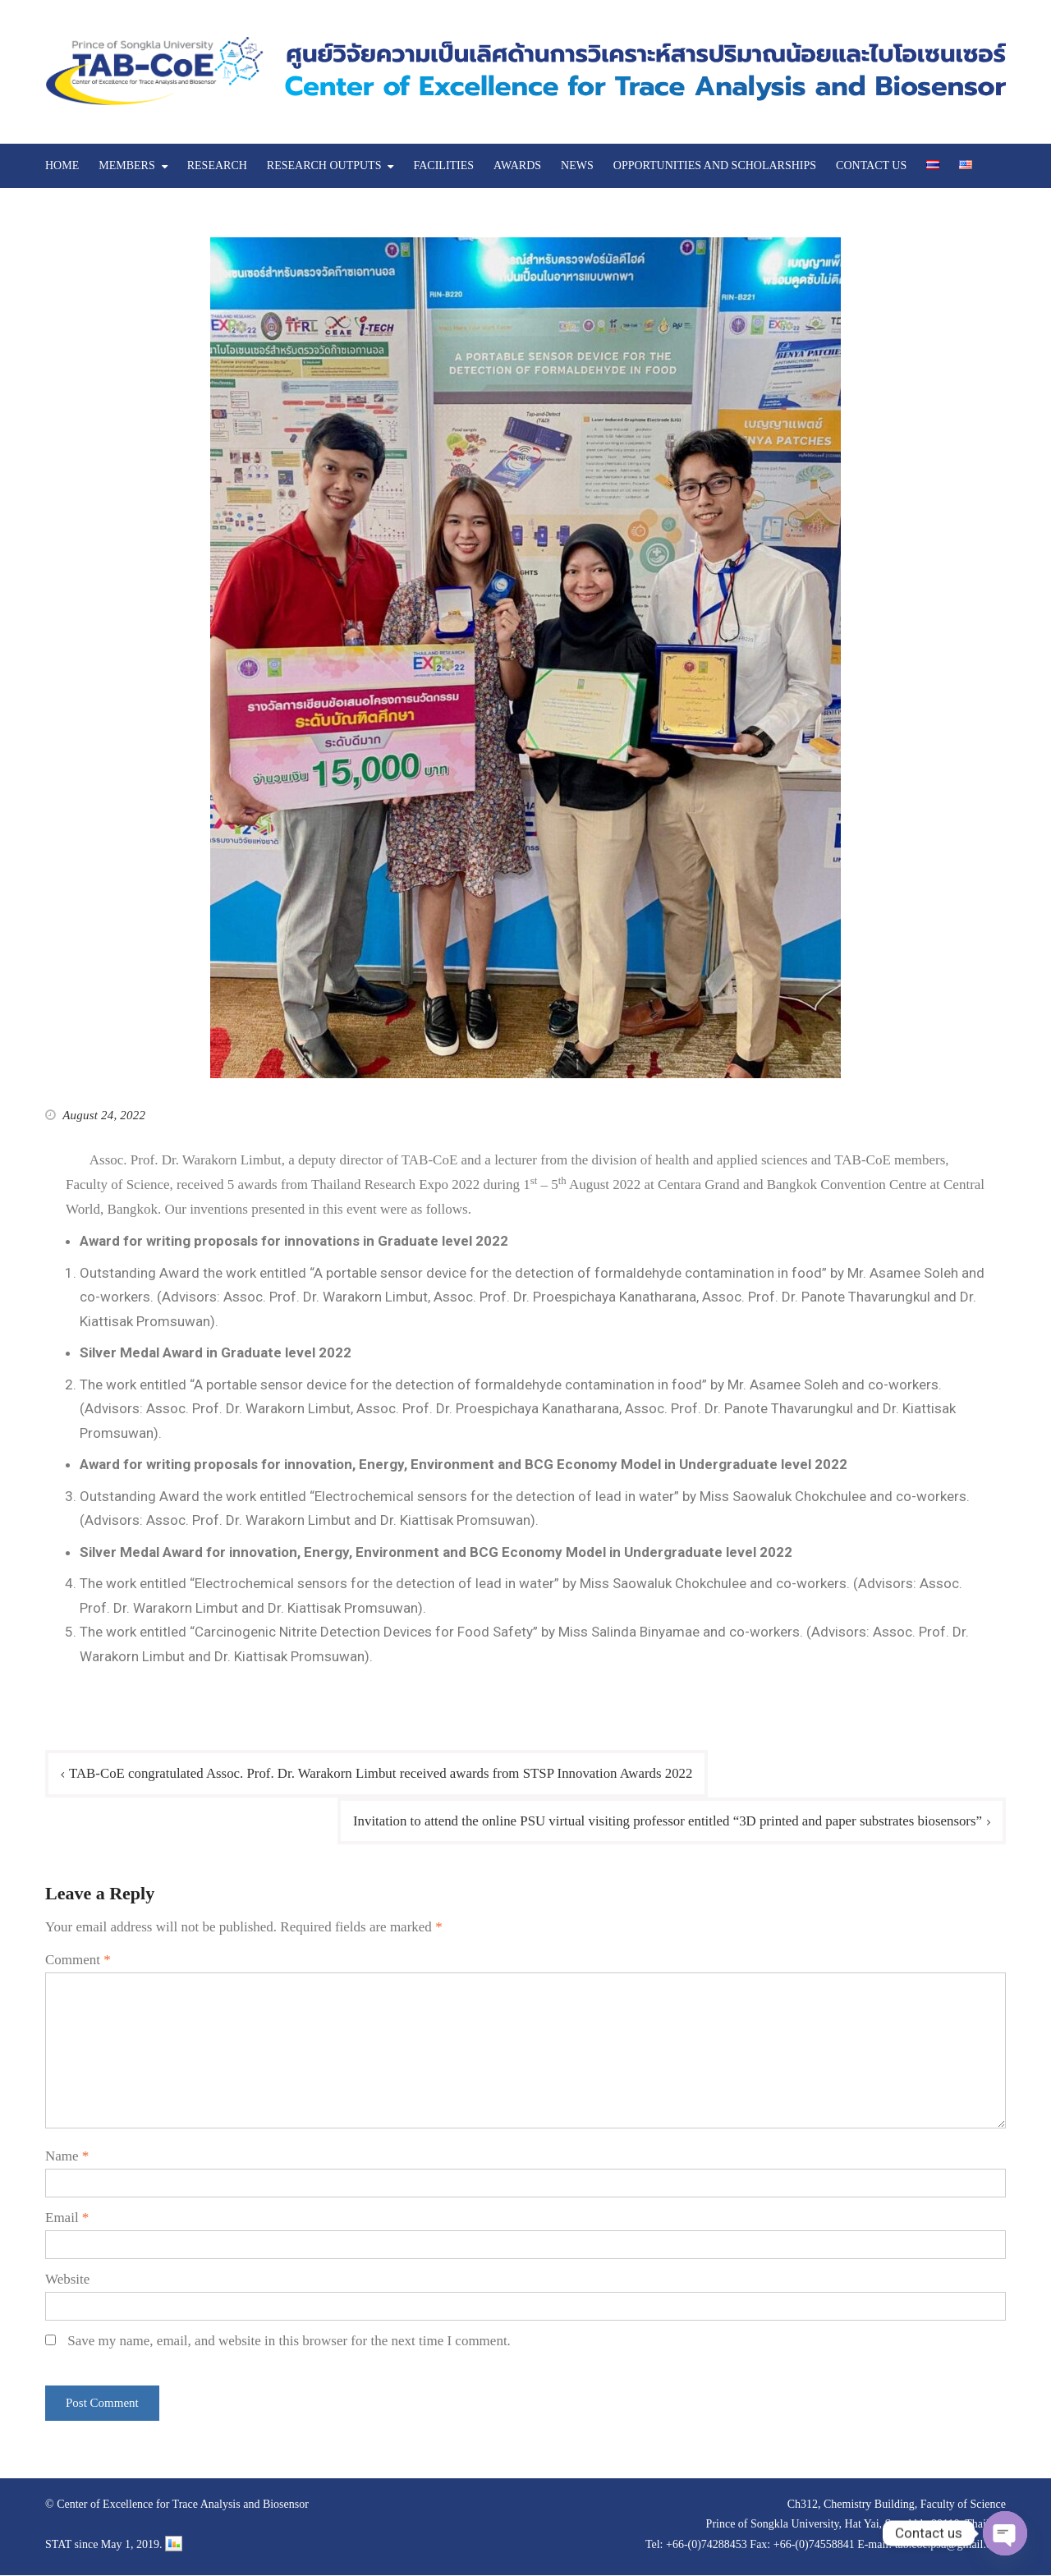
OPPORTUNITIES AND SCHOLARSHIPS (714, 165)
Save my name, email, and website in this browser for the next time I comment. (289, 2341)
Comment (78, 1960)
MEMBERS (126, 165)
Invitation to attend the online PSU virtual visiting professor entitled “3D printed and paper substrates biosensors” (664, 1821)
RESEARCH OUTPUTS (324, 165)
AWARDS (517, 165)
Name (67, 2157)
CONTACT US (871, 165)
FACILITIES (443, 165)
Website (67, 2279)
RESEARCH (217, 165)
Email (67, 2218)
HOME (62, 165)
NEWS (577, 165)
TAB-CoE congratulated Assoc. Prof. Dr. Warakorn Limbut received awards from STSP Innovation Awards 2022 (384, 1773)
